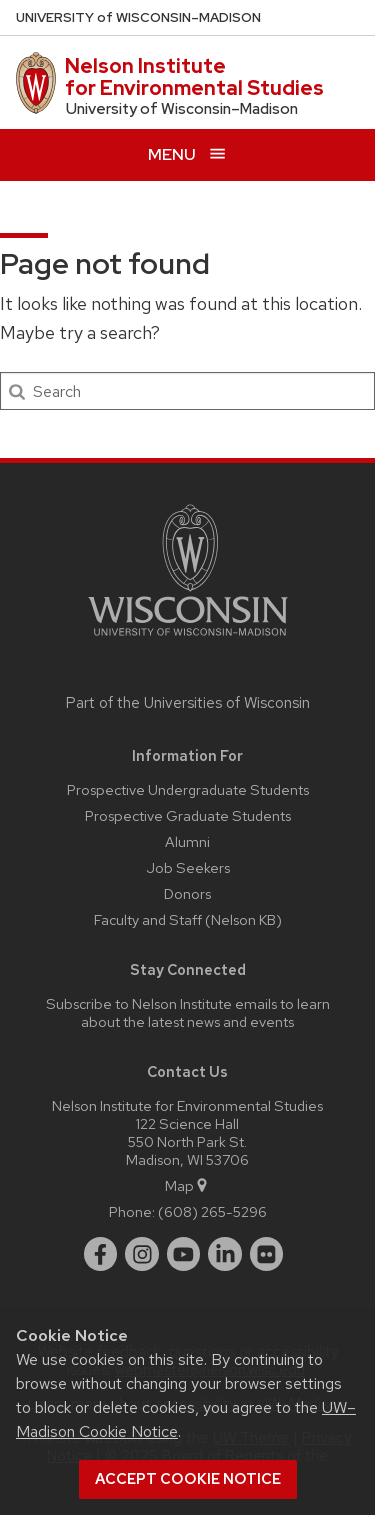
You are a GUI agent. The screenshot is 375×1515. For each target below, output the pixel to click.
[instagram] (142, 1254)
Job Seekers (188, 867)
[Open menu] (187, 154)
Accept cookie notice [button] (188, 1479)
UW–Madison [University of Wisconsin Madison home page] (138, 17)
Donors (187, 893)
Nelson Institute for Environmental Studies (194, 77)
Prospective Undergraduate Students (188, 789)
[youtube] (184, 1254)
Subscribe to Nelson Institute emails (161, 1003)
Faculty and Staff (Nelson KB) (188, 919)
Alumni (187, 841)
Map (187, 1185)
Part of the (188, 703)
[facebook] (101, 1254)
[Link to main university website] (188, 639)
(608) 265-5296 (212, 1211)
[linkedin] (225, 1254)
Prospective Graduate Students (188, 815)
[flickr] (267, 1254)
